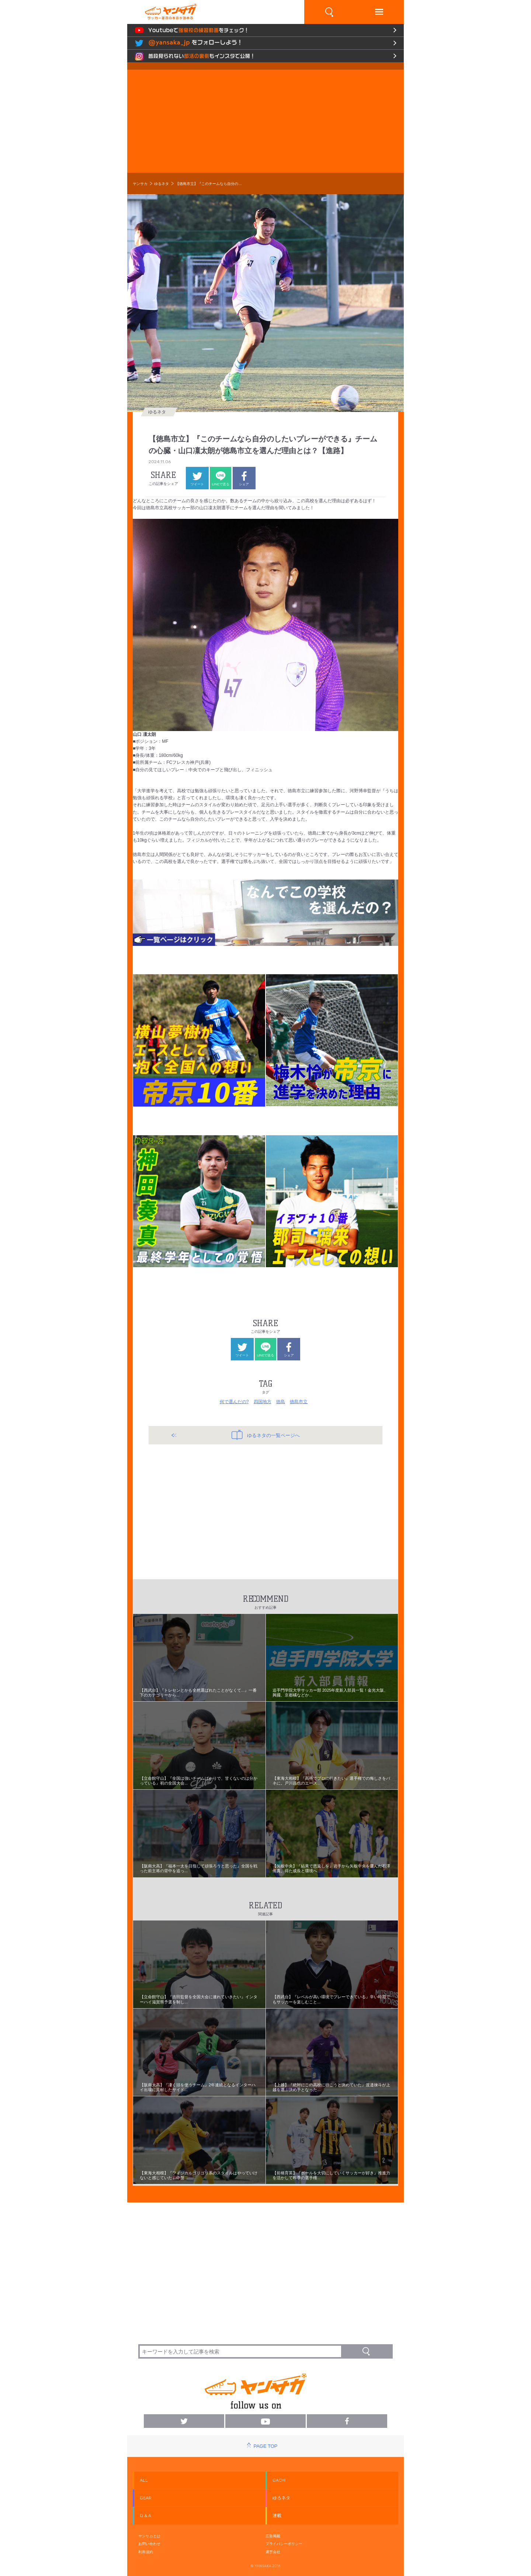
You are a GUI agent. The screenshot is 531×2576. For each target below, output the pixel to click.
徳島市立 (299, 1401)
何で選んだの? (234, 1401)
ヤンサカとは (149, 2536)
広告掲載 (273, 2536)
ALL (144, 2480)
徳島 (280, 1401)
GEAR (146, 2497)
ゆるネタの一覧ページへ (266, 1435)
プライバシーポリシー (284, 2544)
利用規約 (145, 2552)
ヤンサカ (140, 184)
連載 (277, 2515)
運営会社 (273, 2552)
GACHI (279, 2480)
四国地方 (262, 1401)
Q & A (145, 2515)
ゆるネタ (161, 184)
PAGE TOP (265, 2446)
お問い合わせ (149, 2544)
